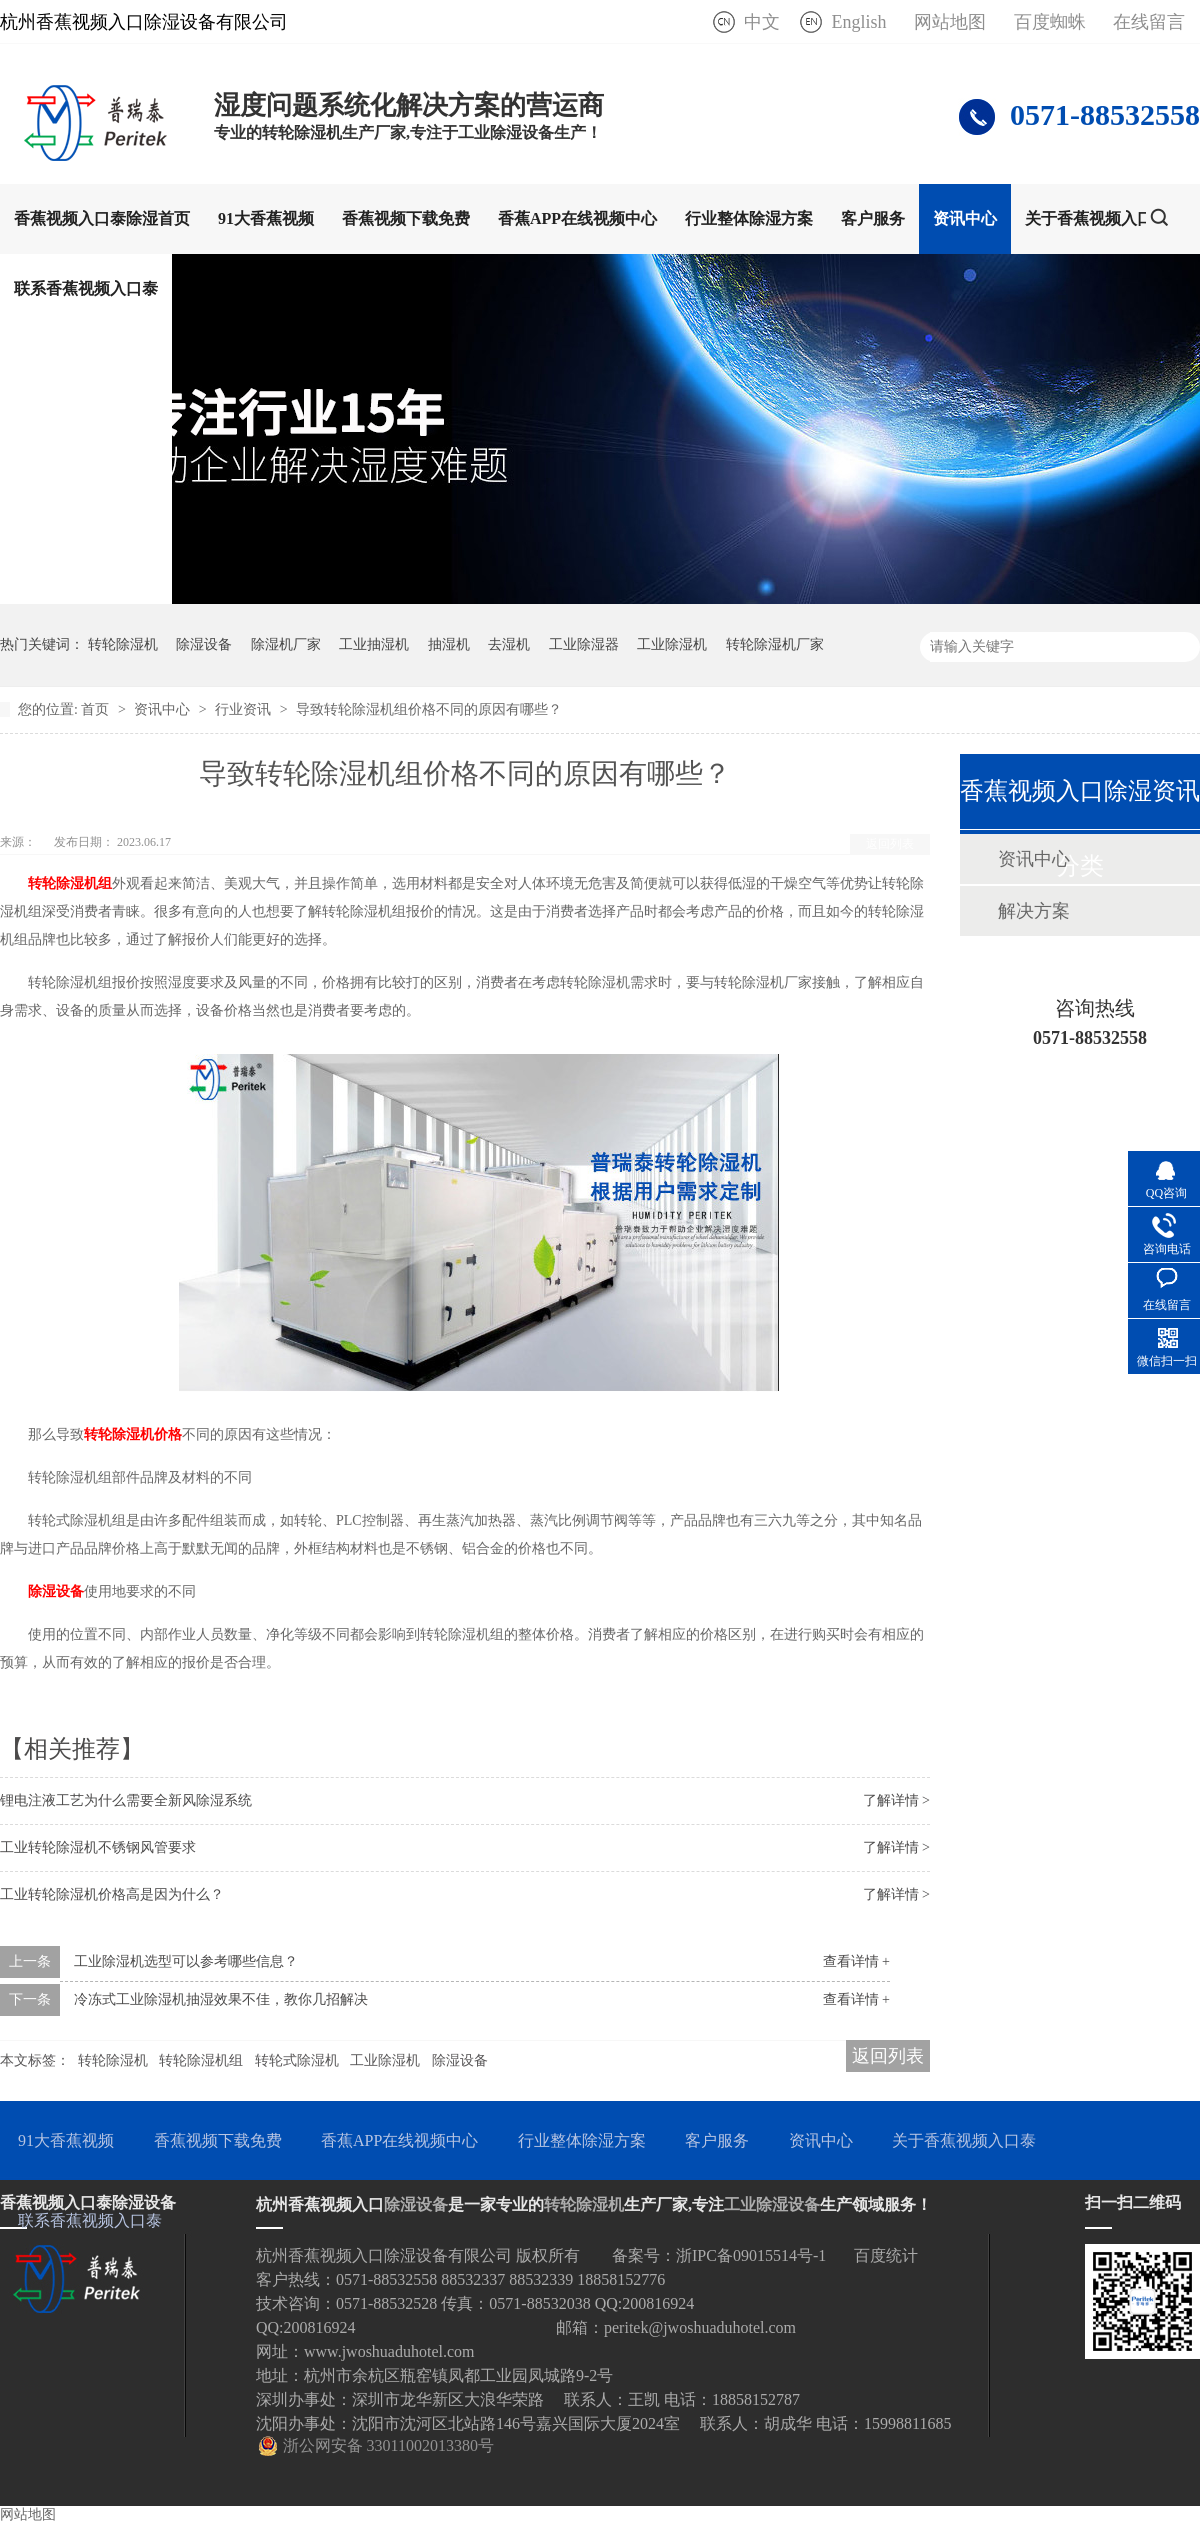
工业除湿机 (672, 644)
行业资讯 (245, 709)
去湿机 (509, 644)
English (858, 22)
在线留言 (1149, 22)
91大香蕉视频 (266, 218)
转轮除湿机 (123, 644)
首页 (97, 709)
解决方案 (1034, 911)
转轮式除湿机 (297, 2060)
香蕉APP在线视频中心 (577, 218)
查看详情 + (856, 1961)
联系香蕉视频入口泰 (86, 288)
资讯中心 (965, 218)
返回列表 (890, 844)
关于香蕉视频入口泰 (1097, 218)
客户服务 (873, 218)
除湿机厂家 (286, 644)
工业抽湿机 (374, 644)
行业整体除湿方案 (749, 218)
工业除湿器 (584, 644)
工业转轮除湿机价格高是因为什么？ (112, 1894)
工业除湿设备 (772, 2204)
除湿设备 (204, 644)
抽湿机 (449, 644)
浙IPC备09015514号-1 (751, 2255)
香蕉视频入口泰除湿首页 (102, 218)
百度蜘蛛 (1050, 22)
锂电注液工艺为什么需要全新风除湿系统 (126, 1800)
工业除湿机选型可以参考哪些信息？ (186, 1961)
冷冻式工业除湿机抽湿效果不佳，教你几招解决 (221, 1999)
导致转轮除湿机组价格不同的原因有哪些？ (429, 709)
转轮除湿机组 (201, 2060)
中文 (762, 22)
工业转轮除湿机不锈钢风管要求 (98, 1847)
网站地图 (950, 22)
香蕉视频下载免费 (406, 218)
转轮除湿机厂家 (775, 644)
